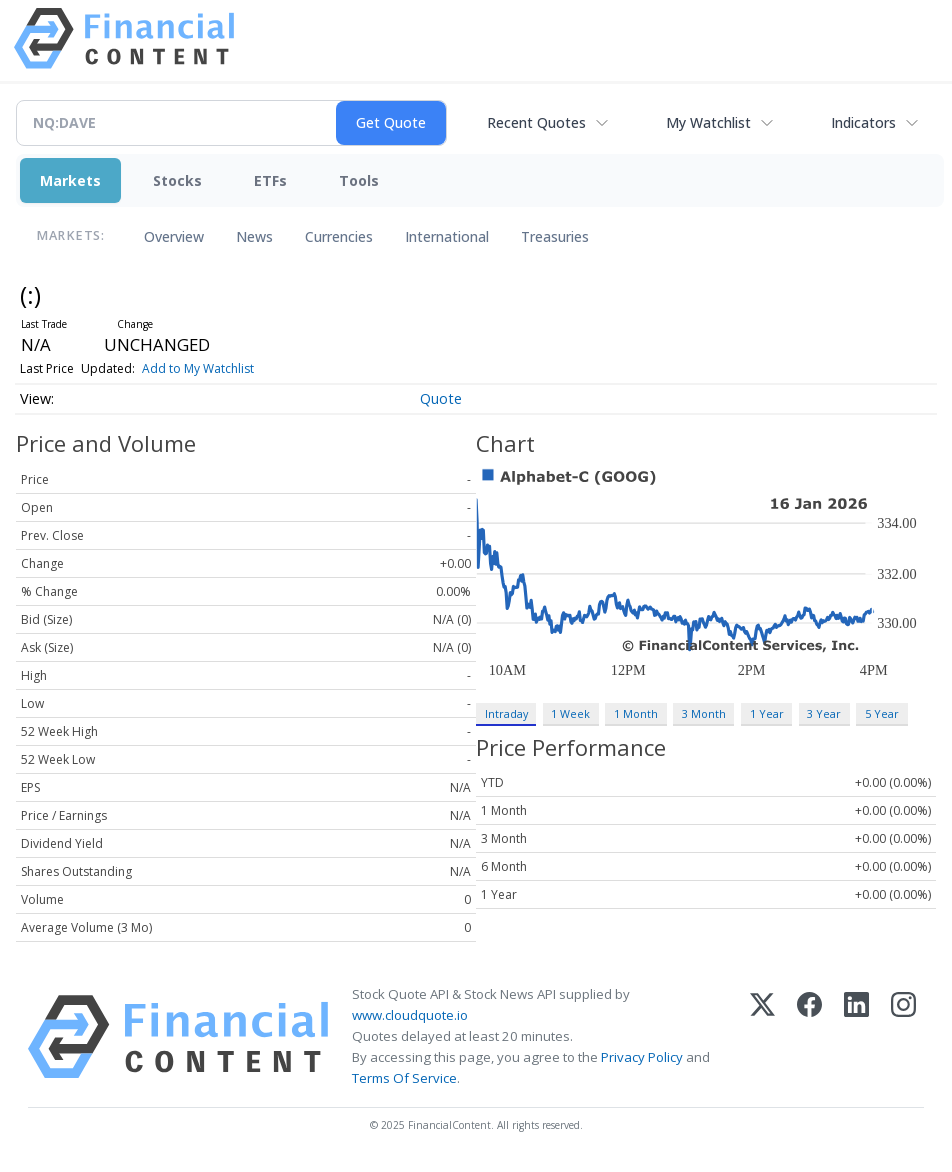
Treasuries (555, 236)
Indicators (863, 122)
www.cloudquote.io (410, 1015)
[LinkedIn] (856, 1037)
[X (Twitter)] (762, 1037)
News (254, 236)
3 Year (824, 713)
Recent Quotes (536, 122)
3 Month (704, 713)
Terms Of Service (404, 1078)
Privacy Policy (642, 1057)
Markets (70, 180)
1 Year (767, 713)
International (447, 236)
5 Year (882, 713)
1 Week (570, 713)
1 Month (636, 713)
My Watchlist (708, 122)
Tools (359, 180)
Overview (174, 236)
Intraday (506, 713)
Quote (441, 398)
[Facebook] (809, 1037)
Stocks (177, 180)
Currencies (339, 236)
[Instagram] (903, 1037)
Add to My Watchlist (198, 368)
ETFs (270, 180)
